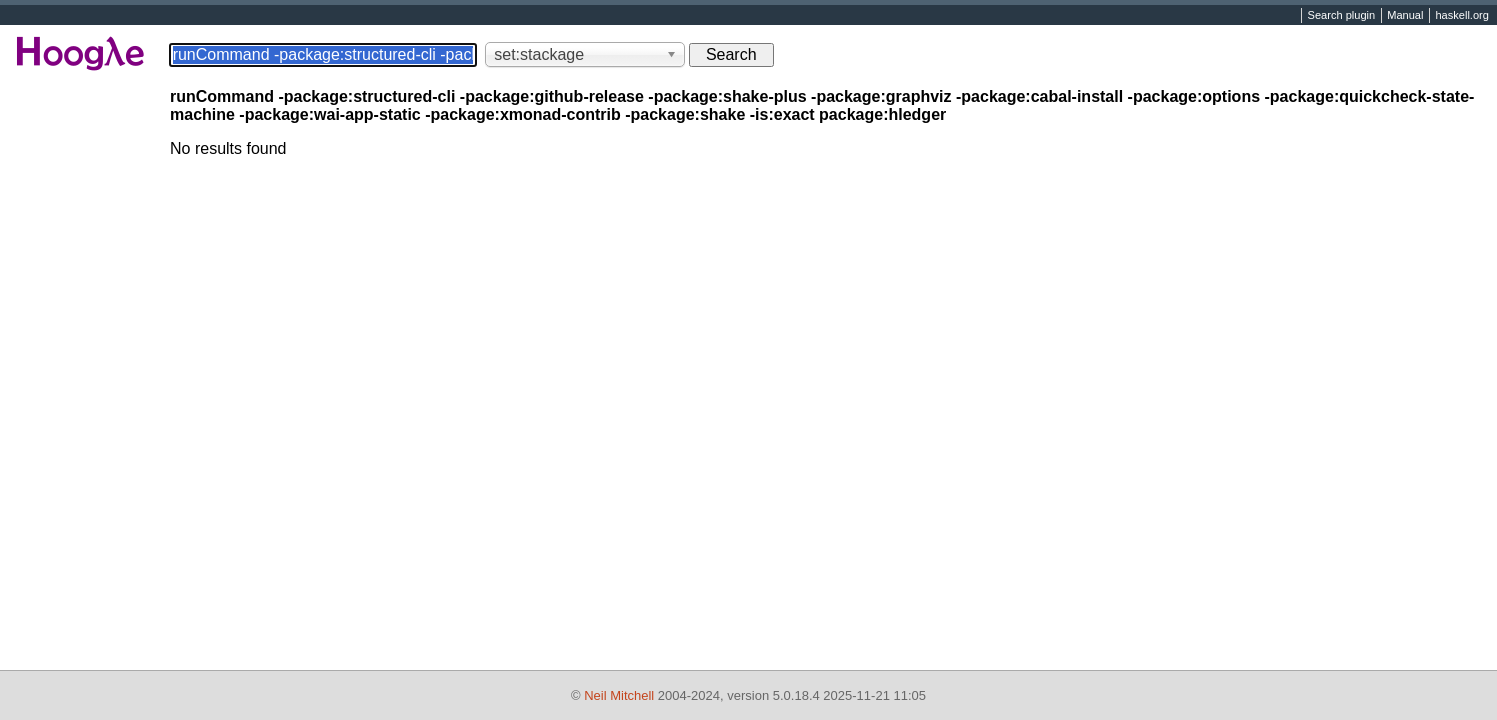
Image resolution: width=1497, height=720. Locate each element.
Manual (1405, 16)
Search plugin (1342, 16)
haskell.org (1461, 16)
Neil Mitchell (619, 695)
